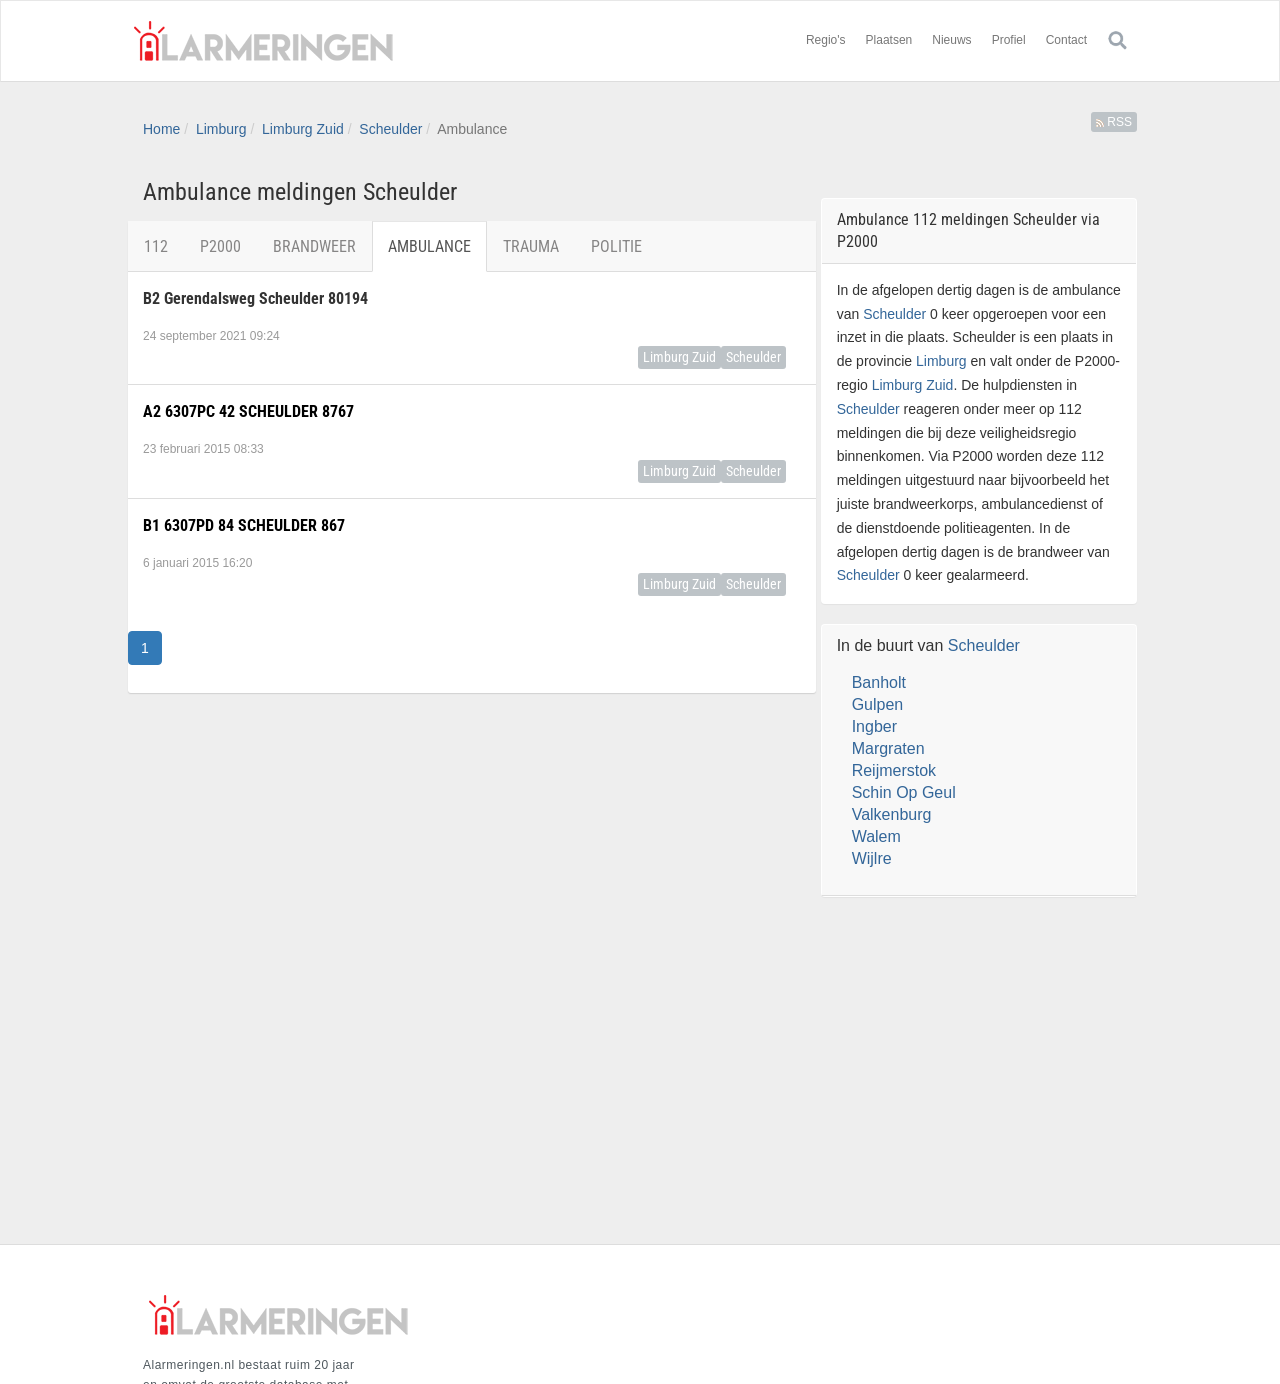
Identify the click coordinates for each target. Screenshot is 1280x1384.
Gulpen (878, 704)
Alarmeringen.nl (263, 41)
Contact (1066, 40)
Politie (616, 246)
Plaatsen (889, 40)
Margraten (888, 748)
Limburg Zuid (303, 129)
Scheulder (390, 129)
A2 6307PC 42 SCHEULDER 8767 (248, 411)
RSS (1114, 122)
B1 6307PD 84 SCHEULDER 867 (244, 525)
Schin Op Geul (904, 792)
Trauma (531, 246)
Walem (876, 836)
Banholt (879, 682)
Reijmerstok (894, 770)
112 (156, 246)
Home (161, 129)
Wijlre (872, 858)
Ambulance (429, 246)
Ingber (874, 726)
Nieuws (951, 40)
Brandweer (314, 246)
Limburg (221, 129)
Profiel (1009, 40)
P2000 (220, 246)
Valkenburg (892, 814)
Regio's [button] (826, 40)
